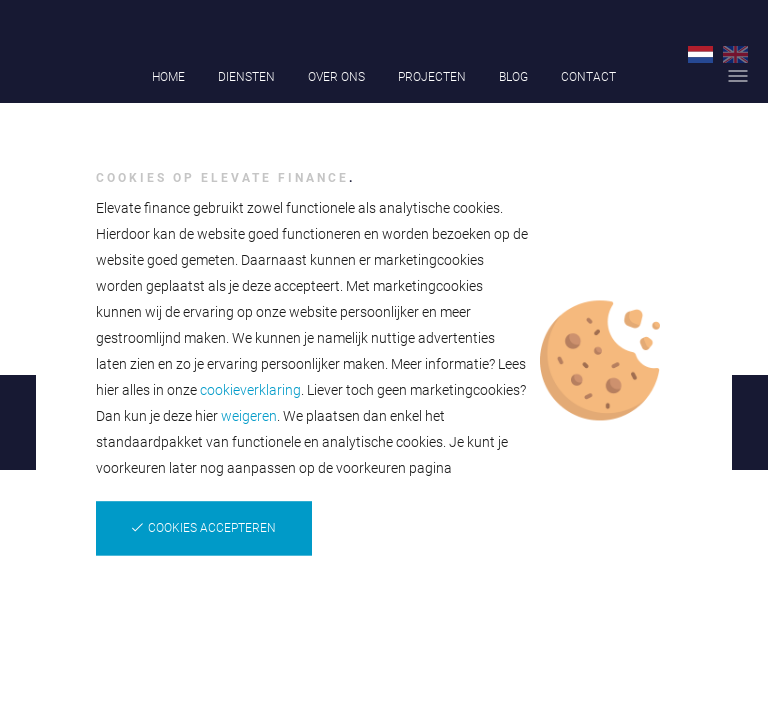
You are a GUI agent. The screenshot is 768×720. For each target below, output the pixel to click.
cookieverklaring (250, 390)
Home (168, 76)
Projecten (432, 76)
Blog (513, 76)
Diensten (246, 76)
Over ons (336, 76)
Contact (588, 76)
